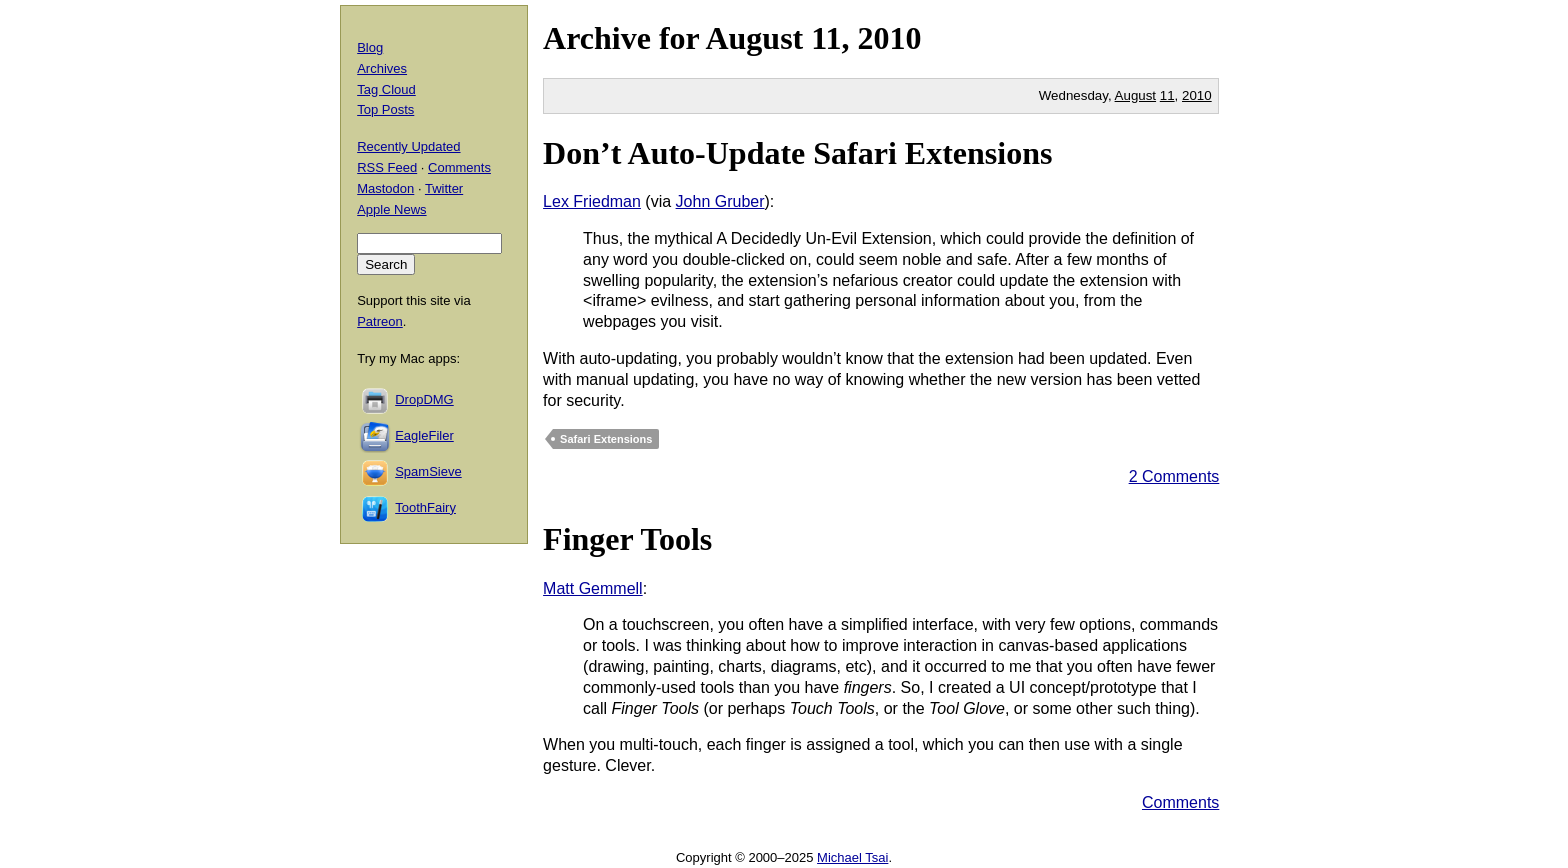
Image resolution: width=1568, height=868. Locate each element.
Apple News (391, 209)
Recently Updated (408, 146)
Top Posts (385, 109)
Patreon (380, 321)
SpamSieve (428, 471)
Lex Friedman (592, 201)
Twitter (444, 188)
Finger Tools (627, 539)
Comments (1180, 802)
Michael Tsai (852, 857)
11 (1167, 95)
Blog (370, 47)
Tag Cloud (386, 89)
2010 (889, 38)
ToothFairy (425, 507)
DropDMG (424, 399)
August (754, 38)
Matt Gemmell (593, 588)
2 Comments (1174, 476)
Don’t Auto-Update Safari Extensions (797, 153)
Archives (382, 68)
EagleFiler (424, 435)
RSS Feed (387, 167)
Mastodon (385, 188)
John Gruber (720, 201)
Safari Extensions (606, 439)
